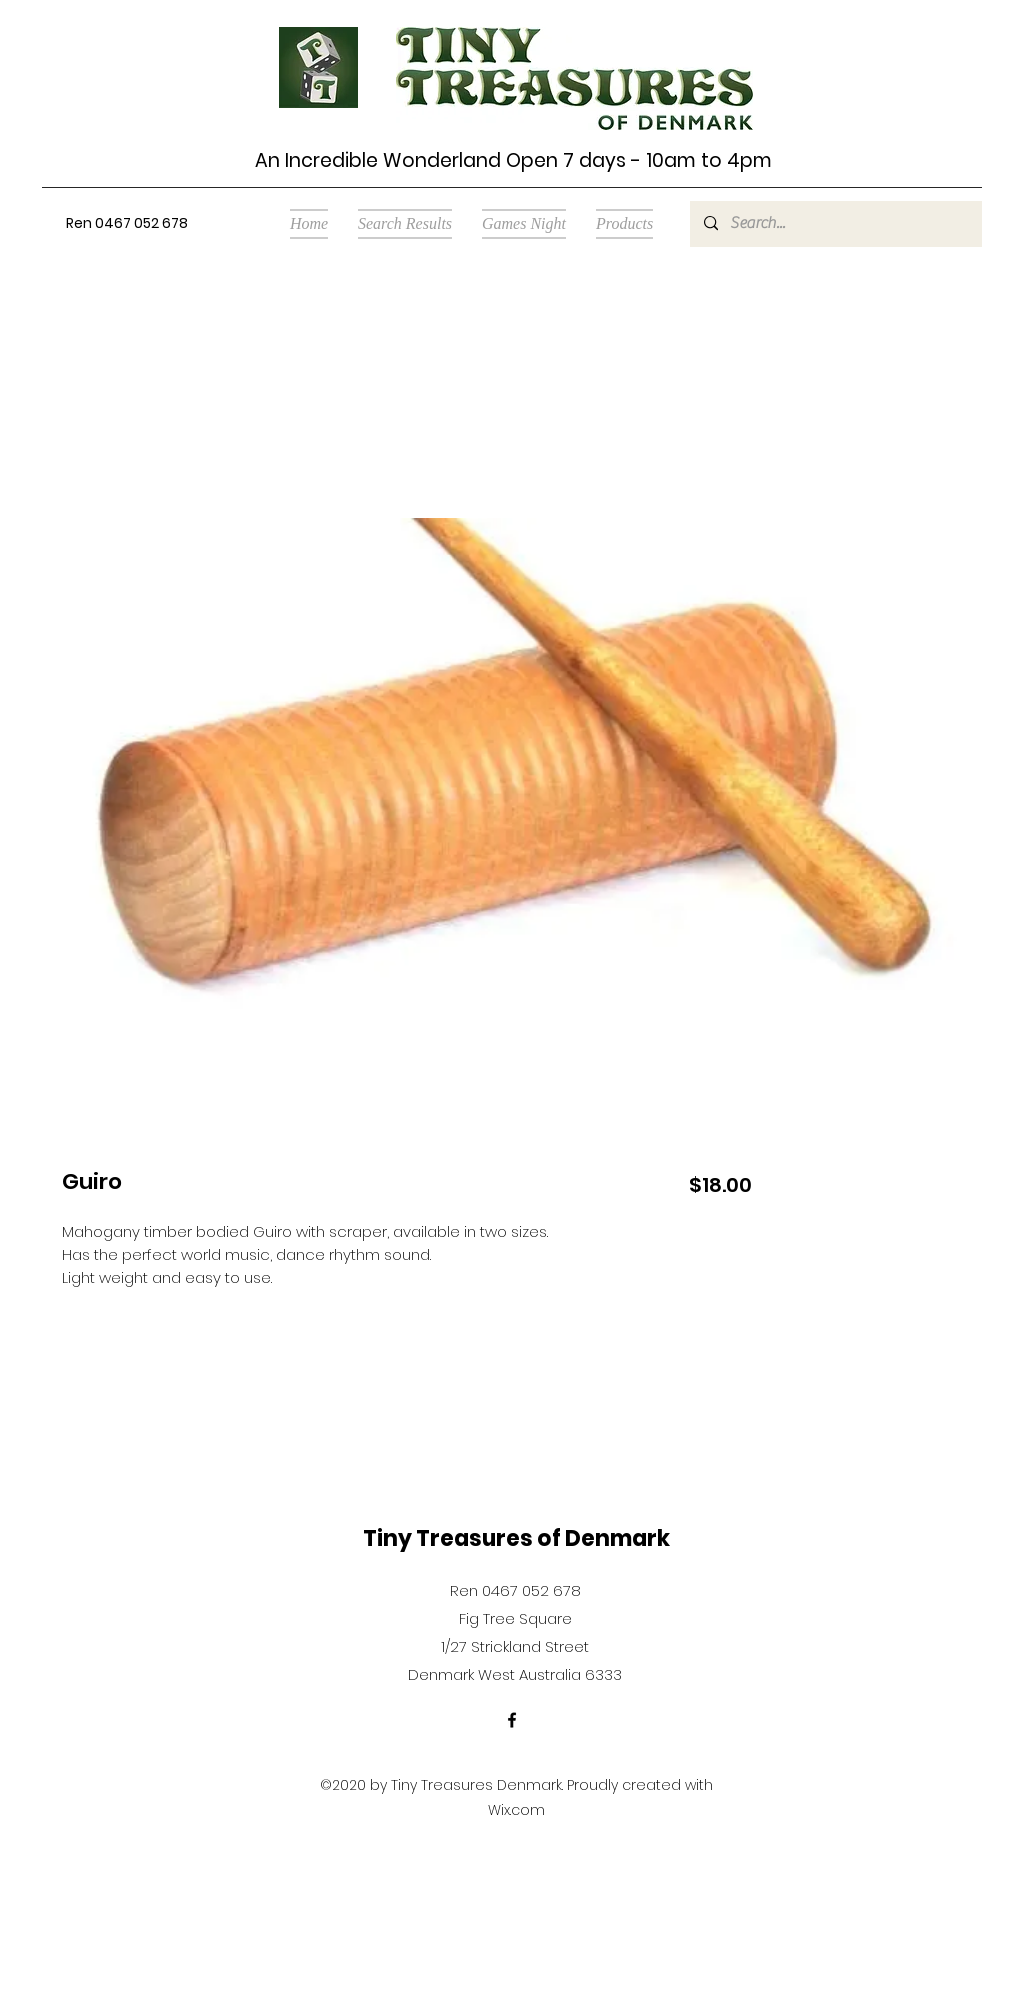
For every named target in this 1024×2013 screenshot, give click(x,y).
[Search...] (835, 224)
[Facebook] (512, 1720)
